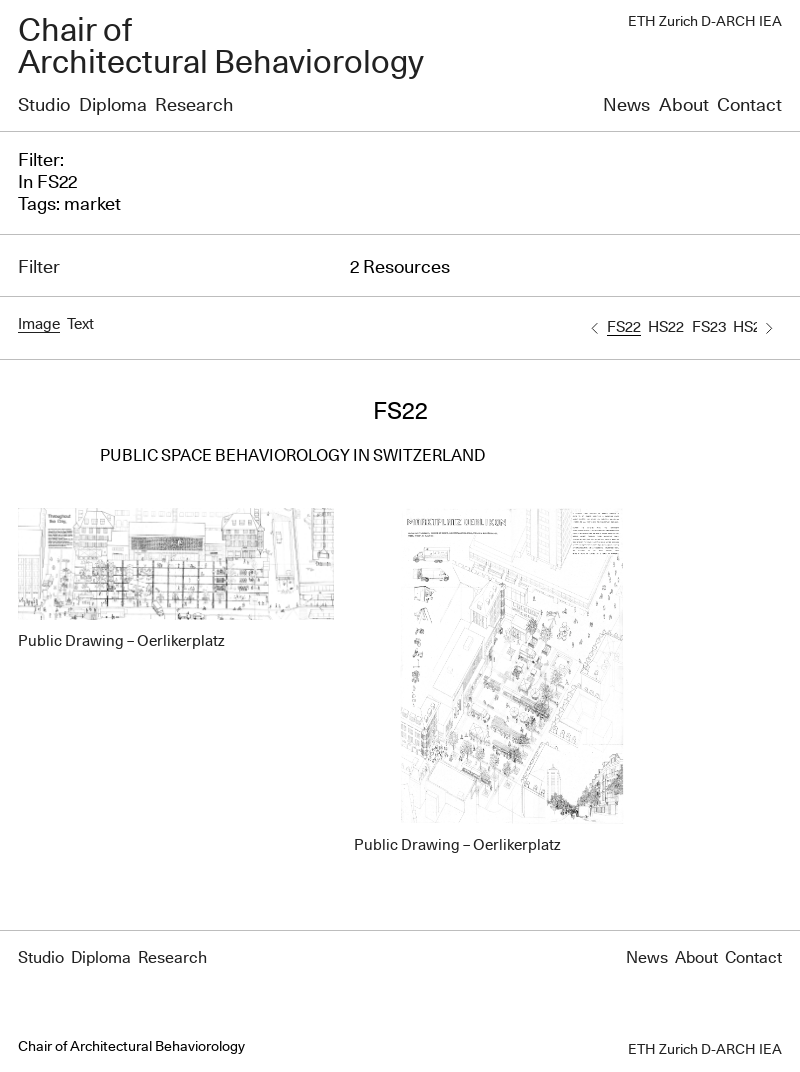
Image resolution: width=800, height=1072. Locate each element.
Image (39, 324)
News (626, 106)
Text (80, 324)
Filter (39, 268)
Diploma (113, 106)
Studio (44, 106)
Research (194, 106)
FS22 (624, 327)
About (684, 106)
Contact (749, 106)
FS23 (709, 327)
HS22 (666, 327)
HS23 (751, 327)
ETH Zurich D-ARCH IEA (705, 22)
